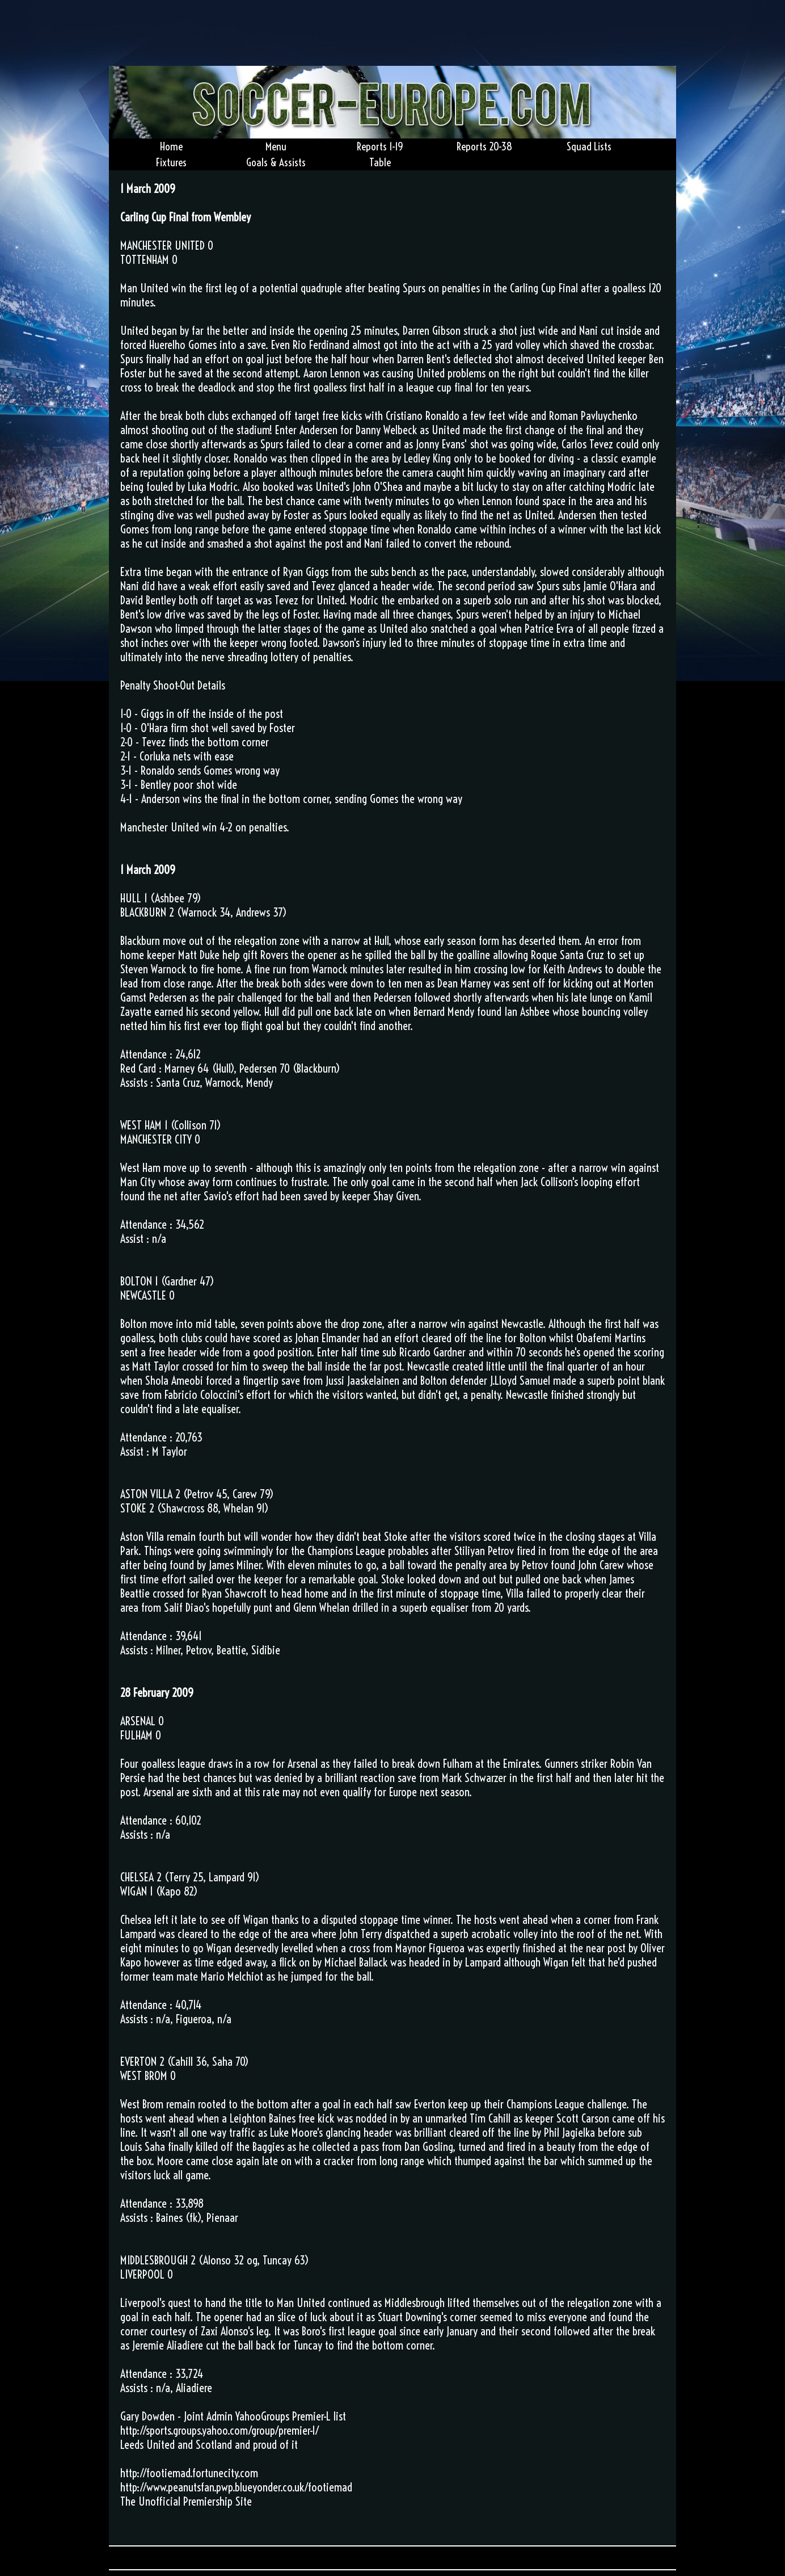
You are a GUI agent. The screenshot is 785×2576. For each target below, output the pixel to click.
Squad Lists (589, 146)
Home (171, 146)
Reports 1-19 (380, 146)
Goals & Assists (276, 162)
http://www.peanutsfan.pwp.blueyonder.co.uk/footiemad (236, 2487)
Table (380, 162)
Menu (275, 146)
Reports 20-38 (484, 146)
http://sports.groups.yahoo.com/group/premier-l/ (219, 2430)
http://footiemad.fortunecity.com (189, 2473)
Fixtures (171, 162)
